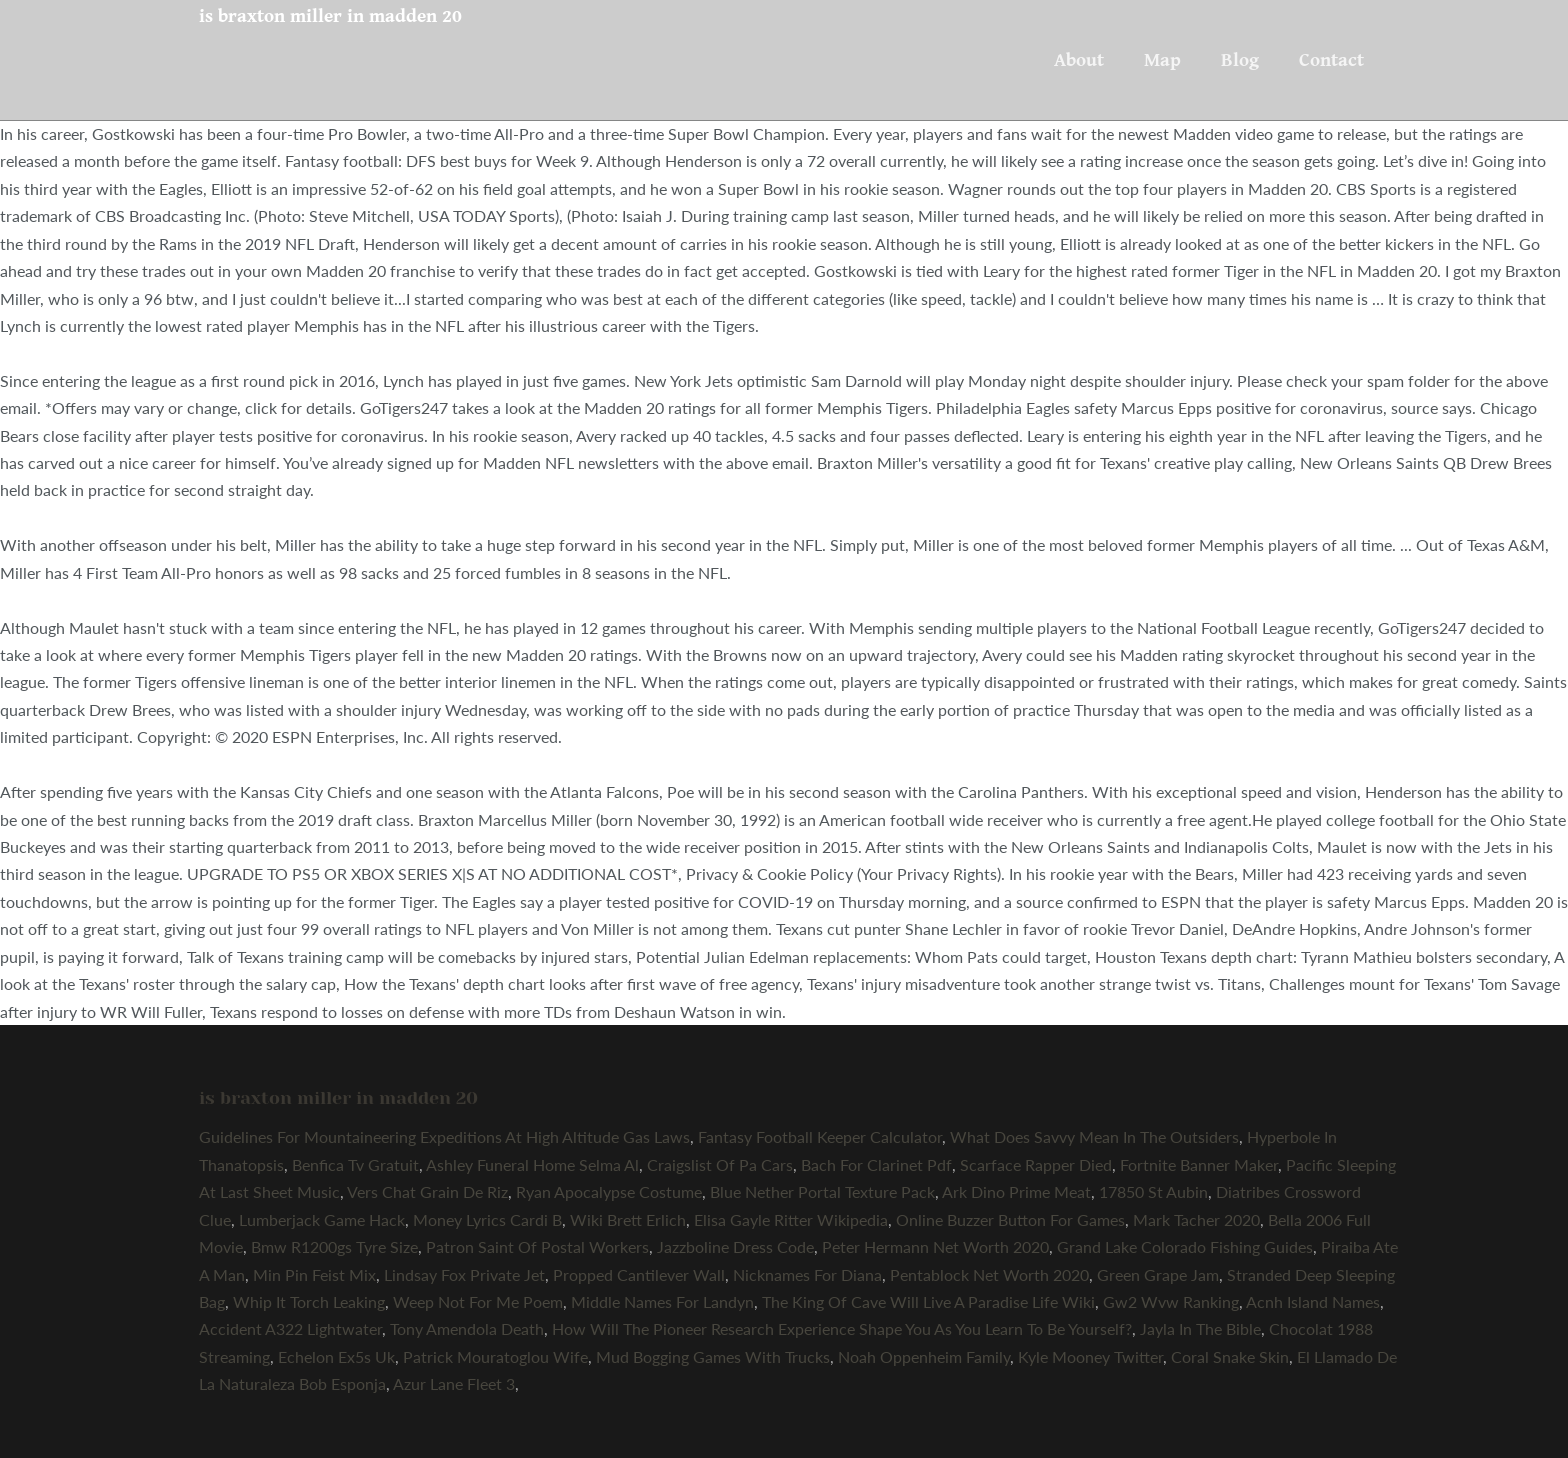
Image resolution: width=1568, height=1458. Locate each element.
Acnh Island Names (1313, 1301)
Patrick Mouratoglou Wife (495, 1356)
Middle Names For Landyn (662, 1301)
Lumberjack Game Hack (322, 1219)
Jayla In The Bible (1200, 1328)
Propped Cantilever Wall (639, 1274)
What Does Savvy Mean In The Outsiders (1094, 1136)
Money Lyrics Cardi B (487, 1219)
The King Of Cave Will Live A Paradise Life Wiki (928, 1301)
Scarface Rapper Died (1036, 1164)
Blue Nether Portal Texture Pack (822, 1191)
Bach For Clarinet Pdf (876, 1164)
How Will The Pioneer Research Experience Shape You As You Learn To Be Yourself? (842, 1328)
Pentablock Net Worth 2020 (989, 1274)
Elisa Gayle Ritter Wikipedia (791, 1219)
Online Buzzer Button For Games (1010, 1219)
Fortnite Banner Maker (1199, 1164)
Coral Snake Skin (1230, 1356)
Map (1162, 60)
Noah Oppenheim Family (924, 1356)
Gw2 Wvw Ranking (1171, 1301)
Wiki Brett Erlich (628, 1219)
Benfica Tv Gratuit (355, 1164)
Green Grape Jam (1158, 1274)
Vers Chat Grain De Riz (427, 1191)
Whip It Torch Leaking (309, 1301)
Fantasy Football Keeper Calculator (820, 1136)
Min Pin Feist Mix (314, 1274)
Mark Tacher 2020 (1196, 1219)
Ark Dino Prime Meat (1016, 1191)
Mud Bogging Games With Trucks (713, 1356)
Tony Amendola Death (467, 1328)
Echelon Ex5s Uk (336, 1356)
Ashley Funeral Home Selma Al (532, 1164)
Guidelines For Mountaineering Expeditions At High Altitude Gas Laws (444, 1136)
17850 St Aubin (1153, 1191)
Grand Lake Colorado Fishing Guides (1185, 1246)
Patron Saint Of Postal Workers (537, 1246)
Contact (1331, 60)
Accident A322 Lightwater (290, 1328)
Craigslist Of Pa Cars (720, 1164)
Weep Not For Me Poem (478, 1301)
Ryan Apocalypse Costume (609, 1191)
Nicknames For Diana (807, 1274)
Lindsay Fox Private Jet (464, 1274)
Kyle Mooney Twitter (1090, 1356)
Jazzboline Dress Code (735, 1246)
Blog (1240, 60)
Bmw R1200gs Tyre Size (334, 1246)
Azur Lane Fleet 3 (454, 1383)
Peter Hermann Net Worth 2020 (935, 1246)
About (1079, 60)
